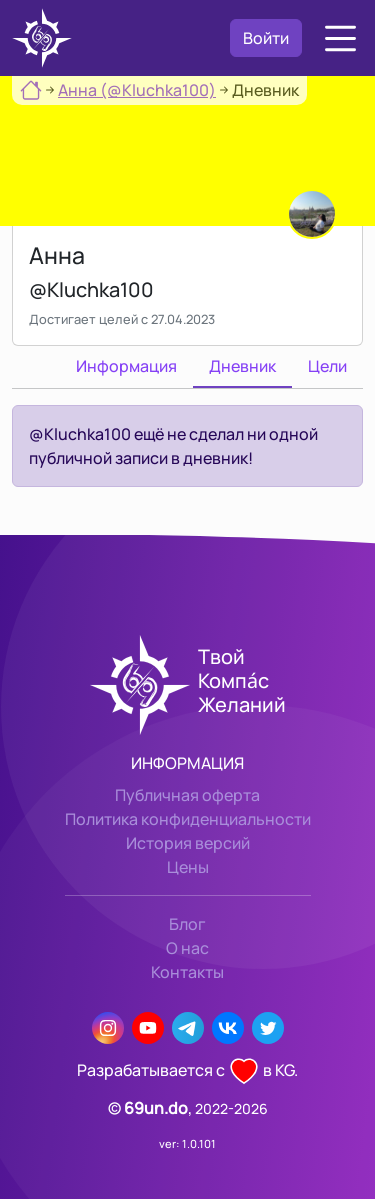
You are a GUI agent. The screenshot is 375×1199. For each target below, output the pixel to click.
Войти (266, 38)
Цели (327, 366)
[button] (340, 38)
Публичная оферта (187, 795)
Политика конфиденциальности (188, 819)
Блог (187, 924)
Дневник (242, 366)
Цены (188, 867)
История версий (188, 843)
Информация (126, 366)
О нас (187, 948)
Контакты (187, 972)
